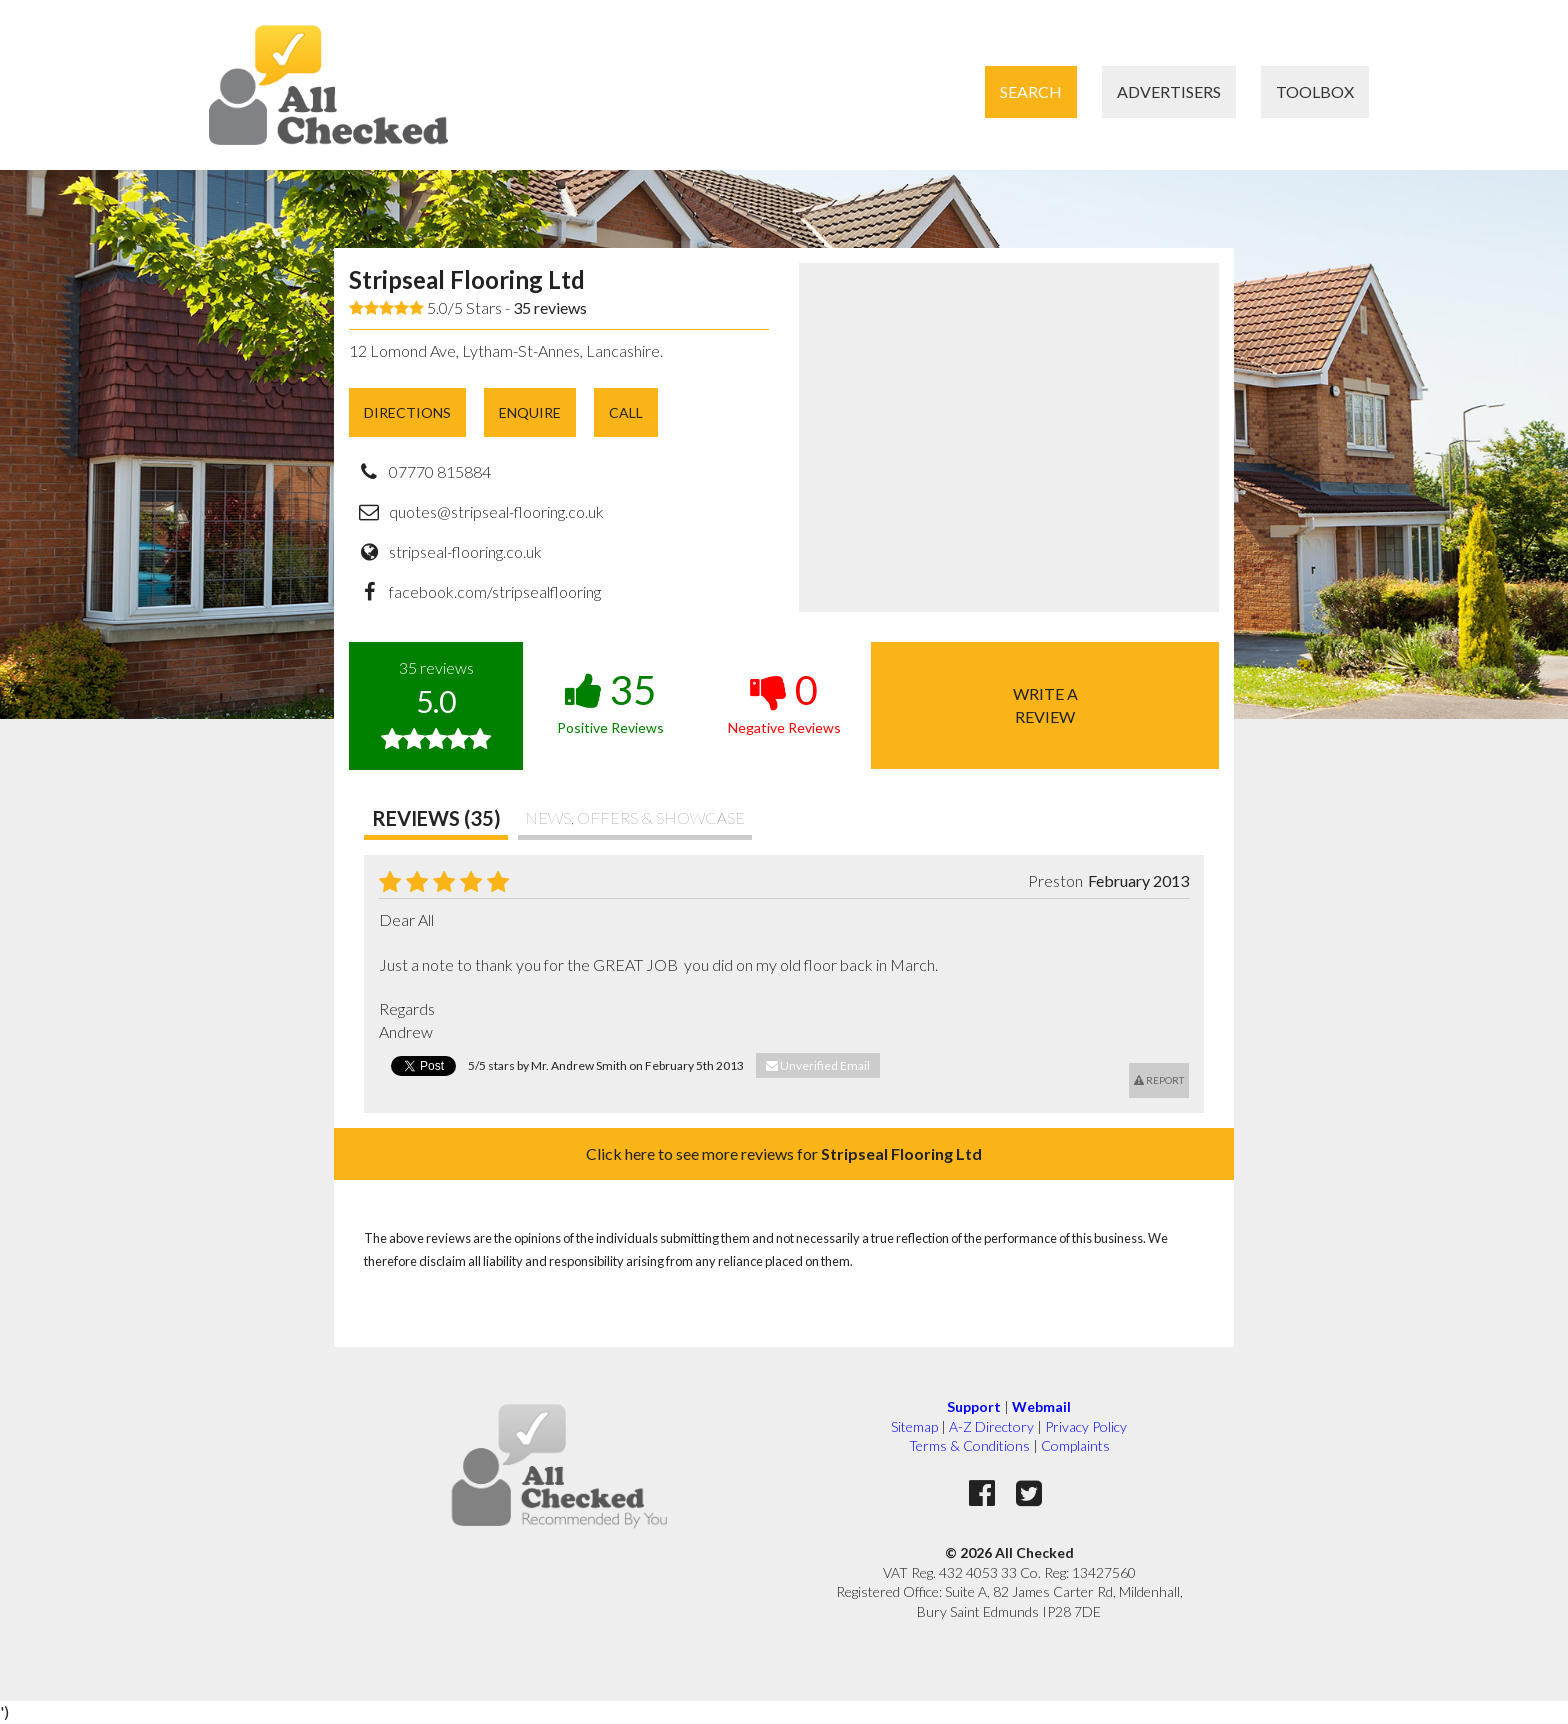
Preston (1055, 880)
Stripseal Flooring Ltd (467, 279)
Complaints (1075, 1445)
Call (626, 412)
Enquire (530, 412)
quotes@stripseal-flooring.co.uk (496, 511)
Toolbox (1315, 91)
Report (1159, 1080)
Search (1031, 91)
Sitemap (914, 1426)
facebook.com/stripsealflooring (495, 591)
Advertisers (1169, 91)
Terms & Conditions (969, 1445)
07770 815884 (440, 471)
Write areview (1045, 704)
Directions (407, 412)
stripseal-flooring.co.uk (465, 551)
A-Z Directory (991, 1426)
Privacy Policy (1086, 1426)
